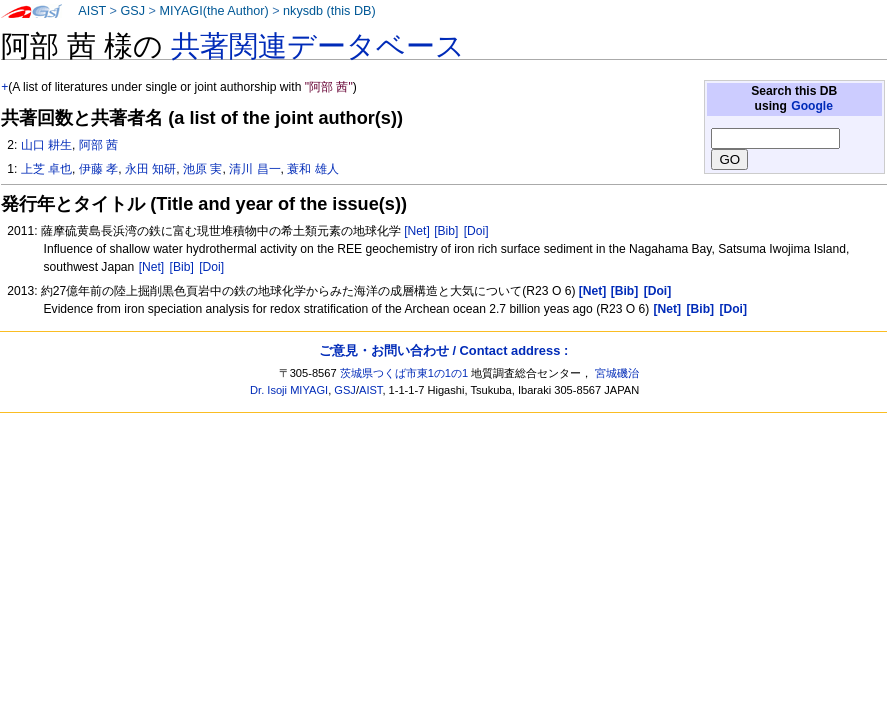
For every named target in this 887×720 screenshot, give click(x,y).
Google (812, 106)
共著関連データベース (318, 46)
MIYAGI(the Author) (213, 11)
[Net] (417, 231)
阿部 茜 (98, 145)
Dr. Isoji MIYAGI (289, 390)
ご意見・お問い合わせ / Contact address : (443, 350)
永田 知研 (150, 169)
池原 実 (202, 169)
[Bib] (446, 231)
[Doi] (476, 231)
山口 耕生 (46, 145)
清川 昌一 (254, 169)
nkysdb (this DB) (329, 11)
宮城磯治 (617, 373)
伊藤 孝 (98, 169)
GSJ (132, 11)
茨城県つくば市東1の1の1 (404, 373)
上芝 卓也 (46, 169)
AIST (92, 11)
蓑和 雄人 (312, 169)
